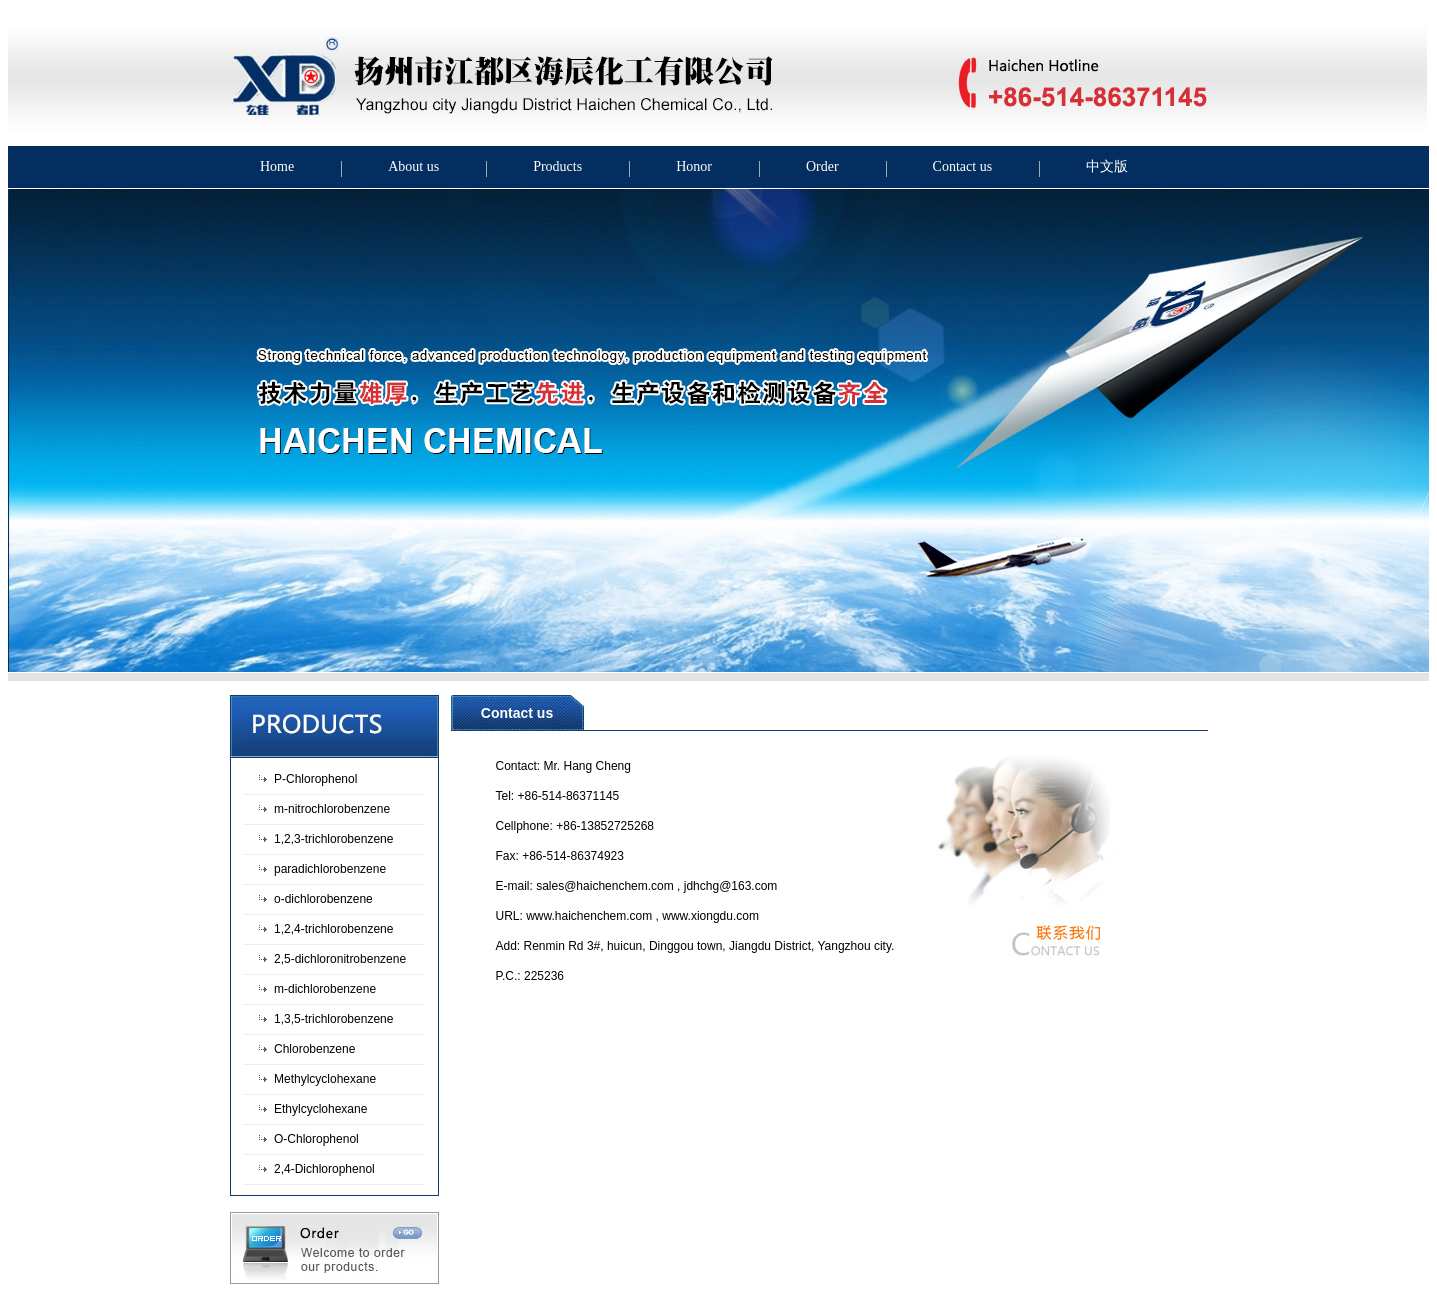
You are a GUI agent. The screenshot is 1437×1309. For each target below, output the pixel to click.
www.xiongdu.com (710, 916)
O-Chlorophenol (316, 1139)
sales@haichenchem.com (605, 886)
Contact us (963, 166)
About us (413, 166)
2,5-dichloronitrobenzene (340, 959)
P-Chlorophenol (315, 779)
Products (557, 166)
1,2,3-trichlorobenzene (333, 839)
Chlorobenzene (314, 1049)
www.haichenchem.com (589, 916)
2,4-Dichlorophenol (324, 1169)
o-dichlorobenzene (323, 899)
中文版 (1107, 166)
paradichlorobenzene (330, 869)
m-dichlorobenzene (325, 989)
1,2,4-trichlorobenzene (333, 929)
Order (822, 166)
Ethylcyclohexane (320, 1109)
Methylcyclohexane (325, 1079)
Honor (694, 166)
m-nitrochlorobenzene (332, 809)
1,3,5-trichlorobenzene (333, 1019)
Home (277, 166)
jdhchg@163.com (731, 886)
